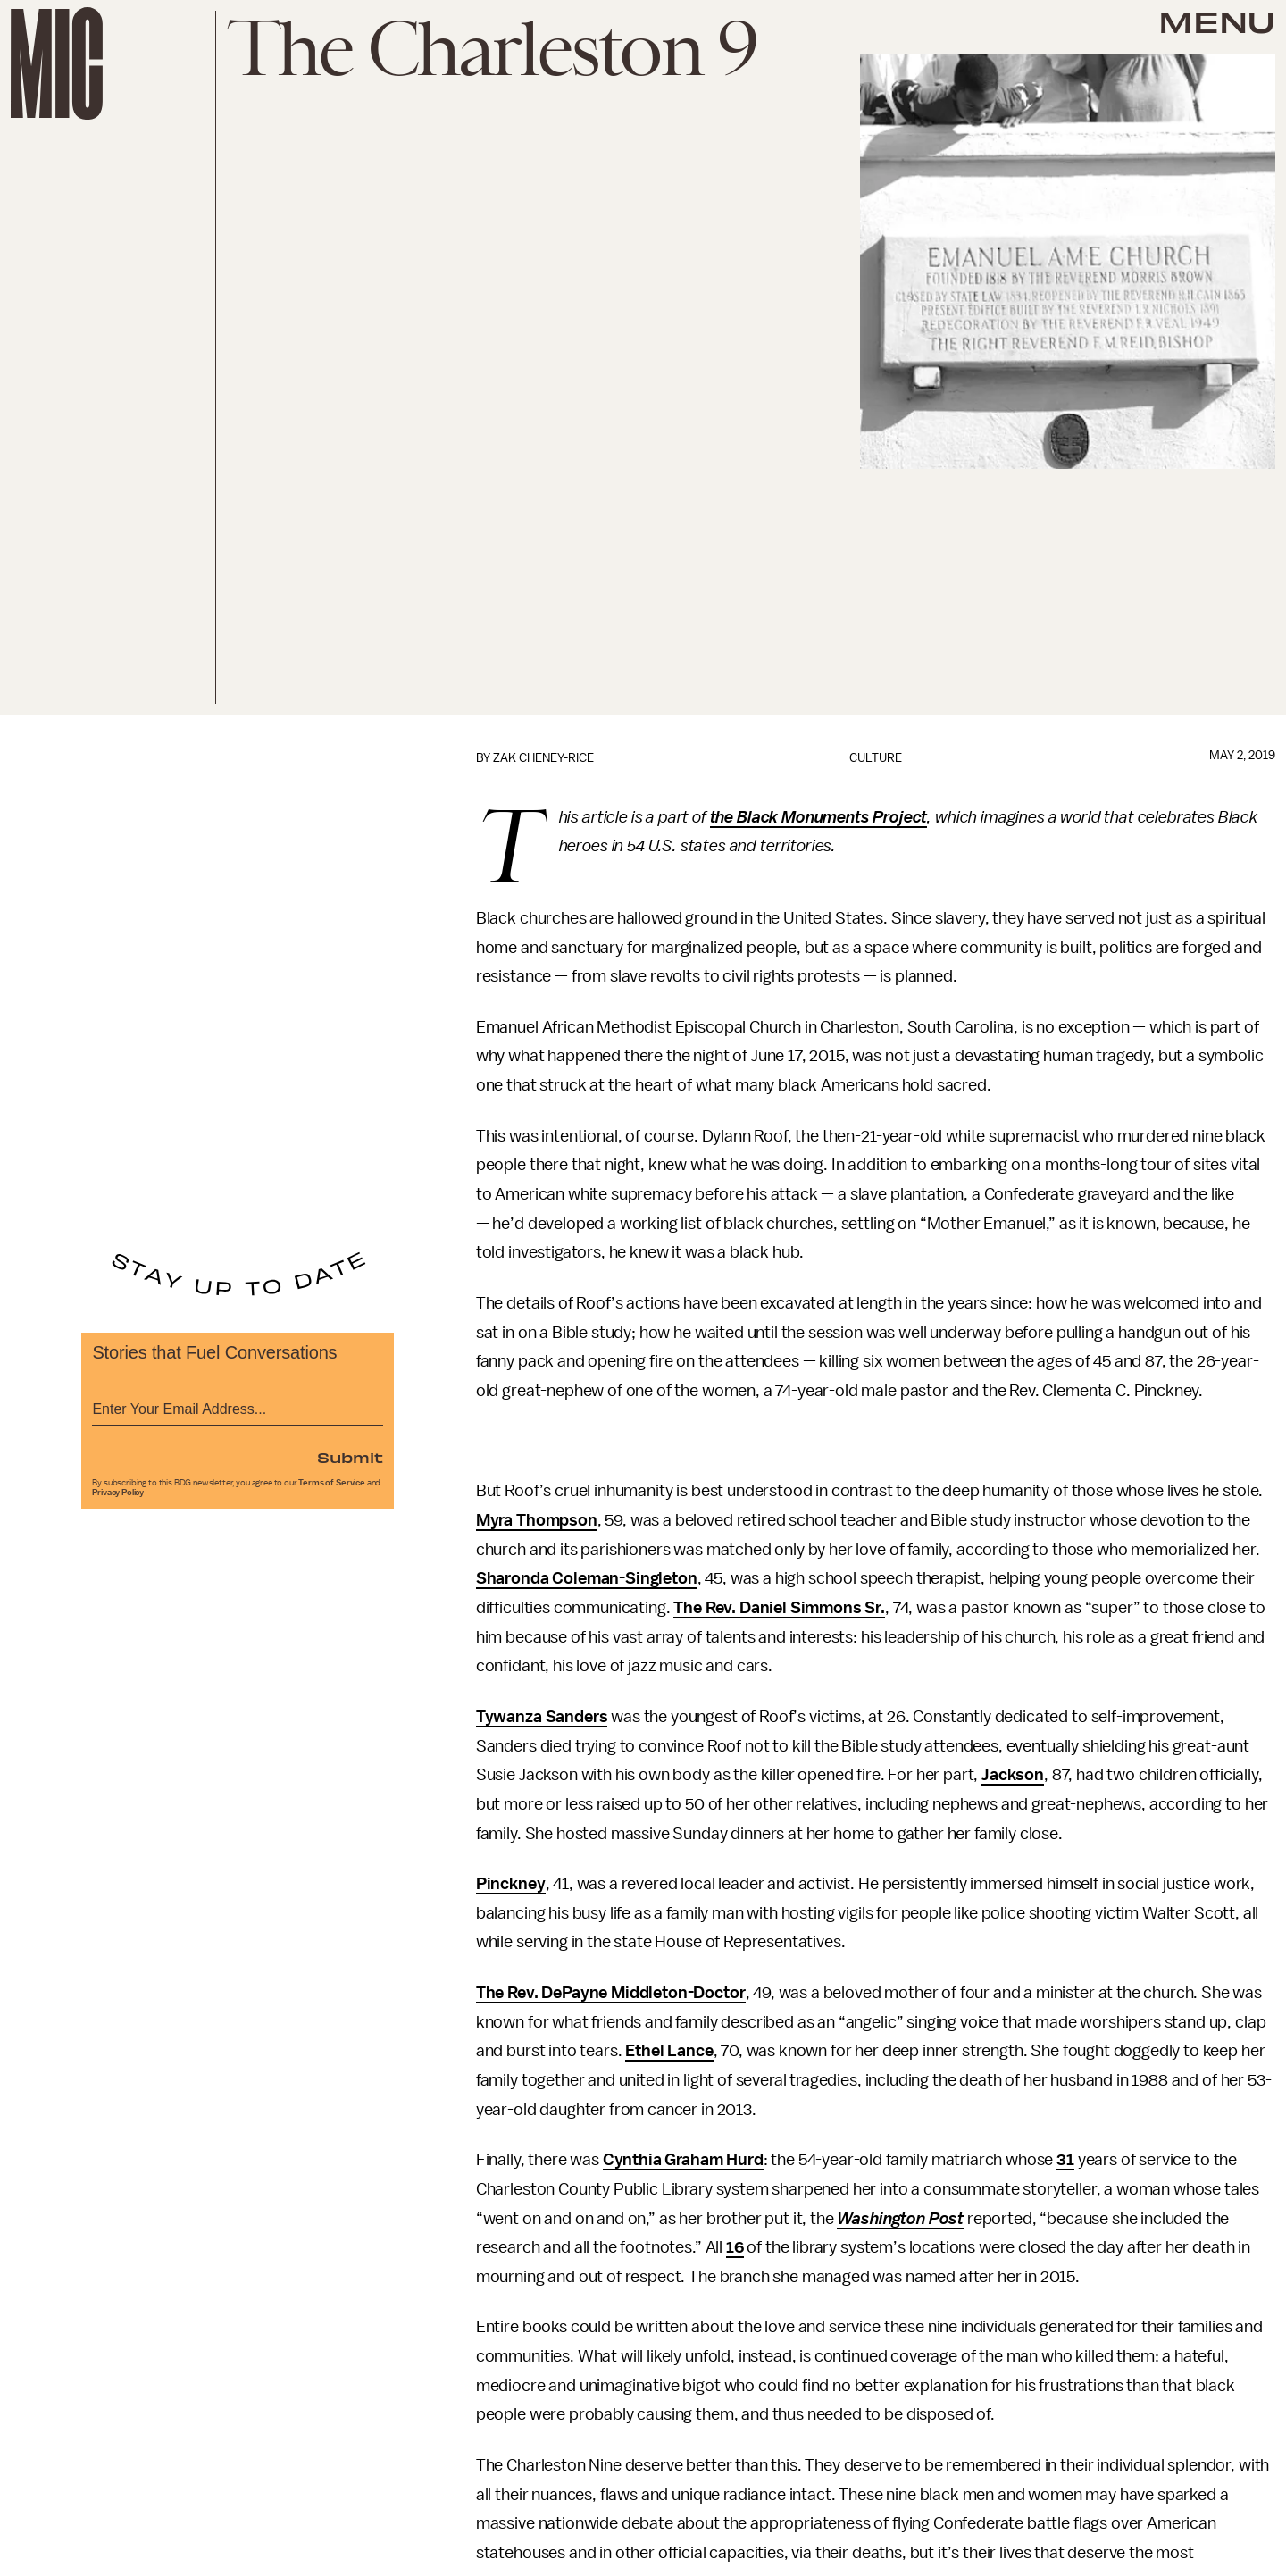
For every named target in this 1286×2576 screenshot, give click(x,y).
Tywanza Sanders (542, 1717)
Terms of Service (331, 1482)
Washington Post (900, 2219)
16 (735, 2247)
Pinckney (511, 1884)
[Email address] (237, 1406)
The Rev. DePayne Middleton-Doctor (611, 1993)
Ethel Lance (669, 2051)
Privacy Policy (118, 1492)
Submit (350, 1457)
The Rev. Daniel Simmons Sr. (779, 1608)
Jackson (1012, 1775)
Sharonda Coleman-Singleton (586, 1578)
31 (1065, 2160)
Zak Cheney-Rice (543, 758)
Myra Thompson (536, 1520)
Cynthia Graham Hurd (683, 2160)
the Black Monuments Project (819, 817)
